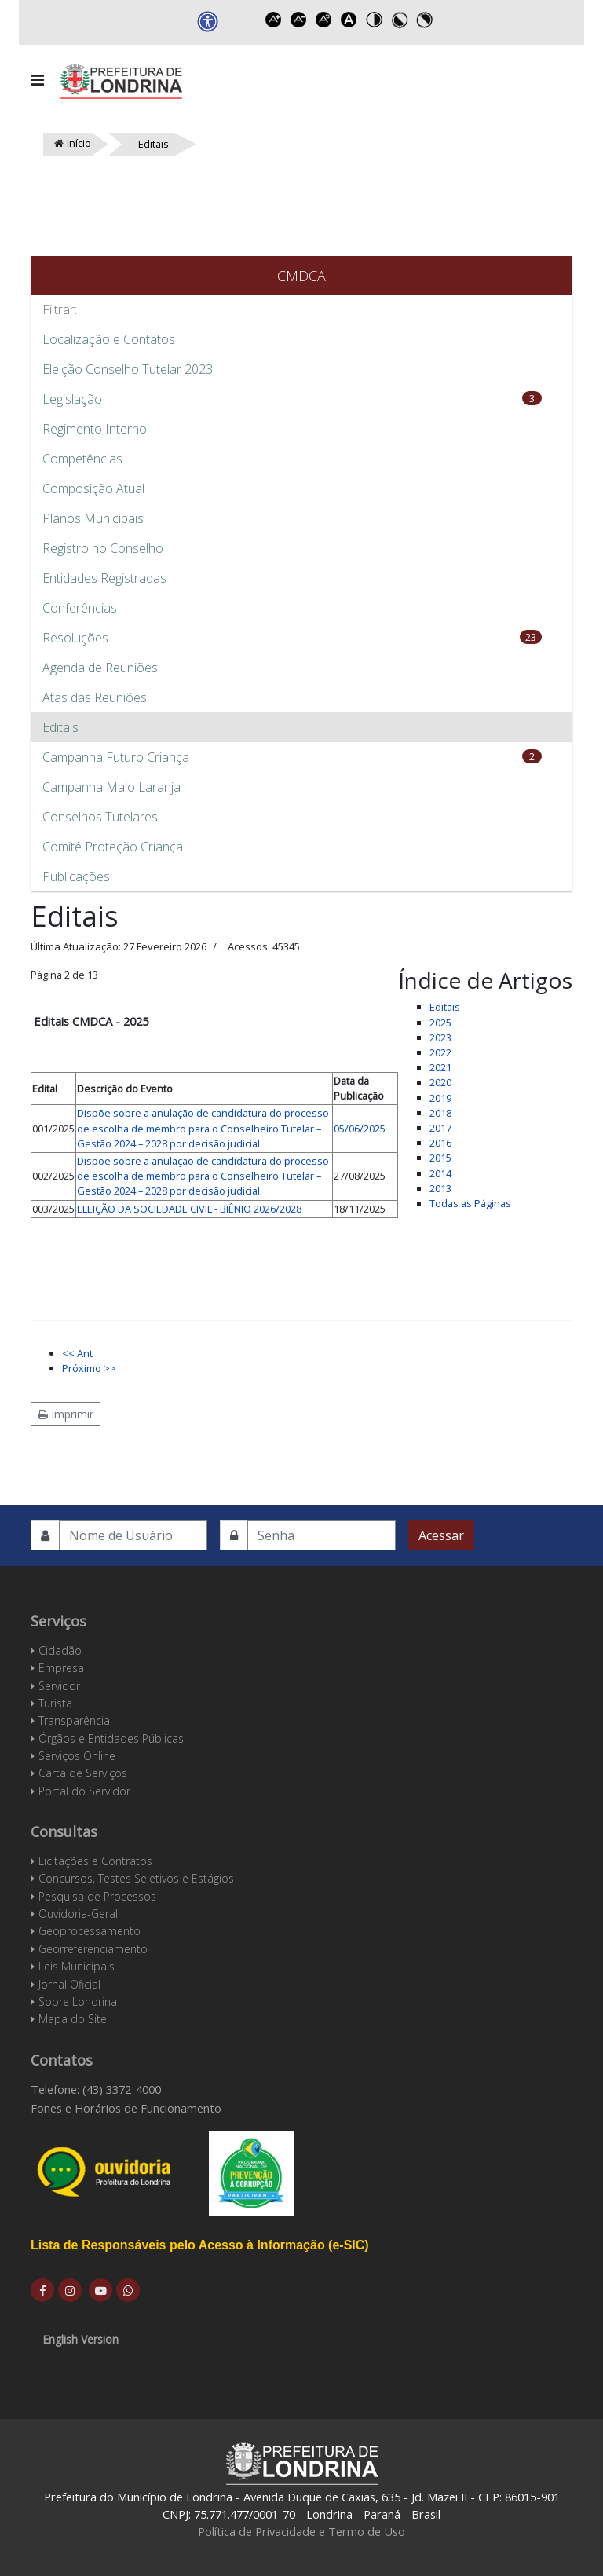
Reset (324, 19)
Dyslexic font (349, 19)
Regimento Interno (94, 428)
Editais (60, 727)
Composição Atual (93, 488)
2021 (440, 1067)
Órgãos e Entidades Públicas (111, 1738)
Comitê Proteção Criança (112, 846)
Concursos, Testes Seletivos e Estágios (136, 1878)
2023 (440, 1037)
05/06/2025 (360, 1129)
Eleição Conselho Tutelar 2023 (127, 369)
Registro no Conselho (102, 548)
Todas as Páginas (470, 1203)
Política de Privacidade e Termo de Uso (301, 2531)
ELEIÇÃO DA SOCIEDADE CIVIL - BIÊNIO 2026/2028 (189, 1209)
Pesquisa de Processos (97, 1896)
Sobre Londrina (77, 2001)
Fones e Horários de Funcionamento (126, 2108)
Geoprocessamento (89, 1930)
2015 (440, 1158)
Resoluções (75, 637)
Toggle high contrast (374, 19)
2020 (440, 1082)
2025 (440, 1022)
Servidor (59, 1685)
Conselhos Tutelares (100, 816)
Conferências (79, 608)
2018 (440, 1113)
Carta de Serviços (82, 1773)
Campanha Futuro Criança (115, 757)
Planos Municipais (93, 518)
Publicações (76, 876)
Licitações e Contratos (95, 1860)
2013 (440, 1188)
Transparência (74, 1720)
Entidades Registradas (104, 578)
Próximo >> (89, 1368)
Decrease (299, 19)
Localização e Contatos (108, 339)
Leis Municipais (76, 1966)
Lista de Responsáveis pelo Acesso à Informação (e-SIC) (200, 2245)
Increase (274, 19)
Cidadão (60, 1650)
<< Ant (77, 1353)
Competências (82, 458)
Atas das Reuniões (94, 697)
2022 (440, 1052)
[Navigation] (37, 80)
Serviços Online (76, 1755)
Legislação (72, 399)
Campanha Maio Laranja (111, 787)
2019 (440, 1098)
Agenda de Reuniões (100, 667)
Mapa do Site (72, 2018)
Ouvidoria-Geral (78, 1913)
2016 (440, 1143)
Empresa (61, 1667)
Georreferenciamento (93, 1948)
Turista (55, 1703)
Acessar (441, 1535)
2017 (440, 1128)
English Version (80, 2339)
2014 (440, 1173)
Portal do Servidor (84, 1791)
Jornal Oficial (69, 1984)
